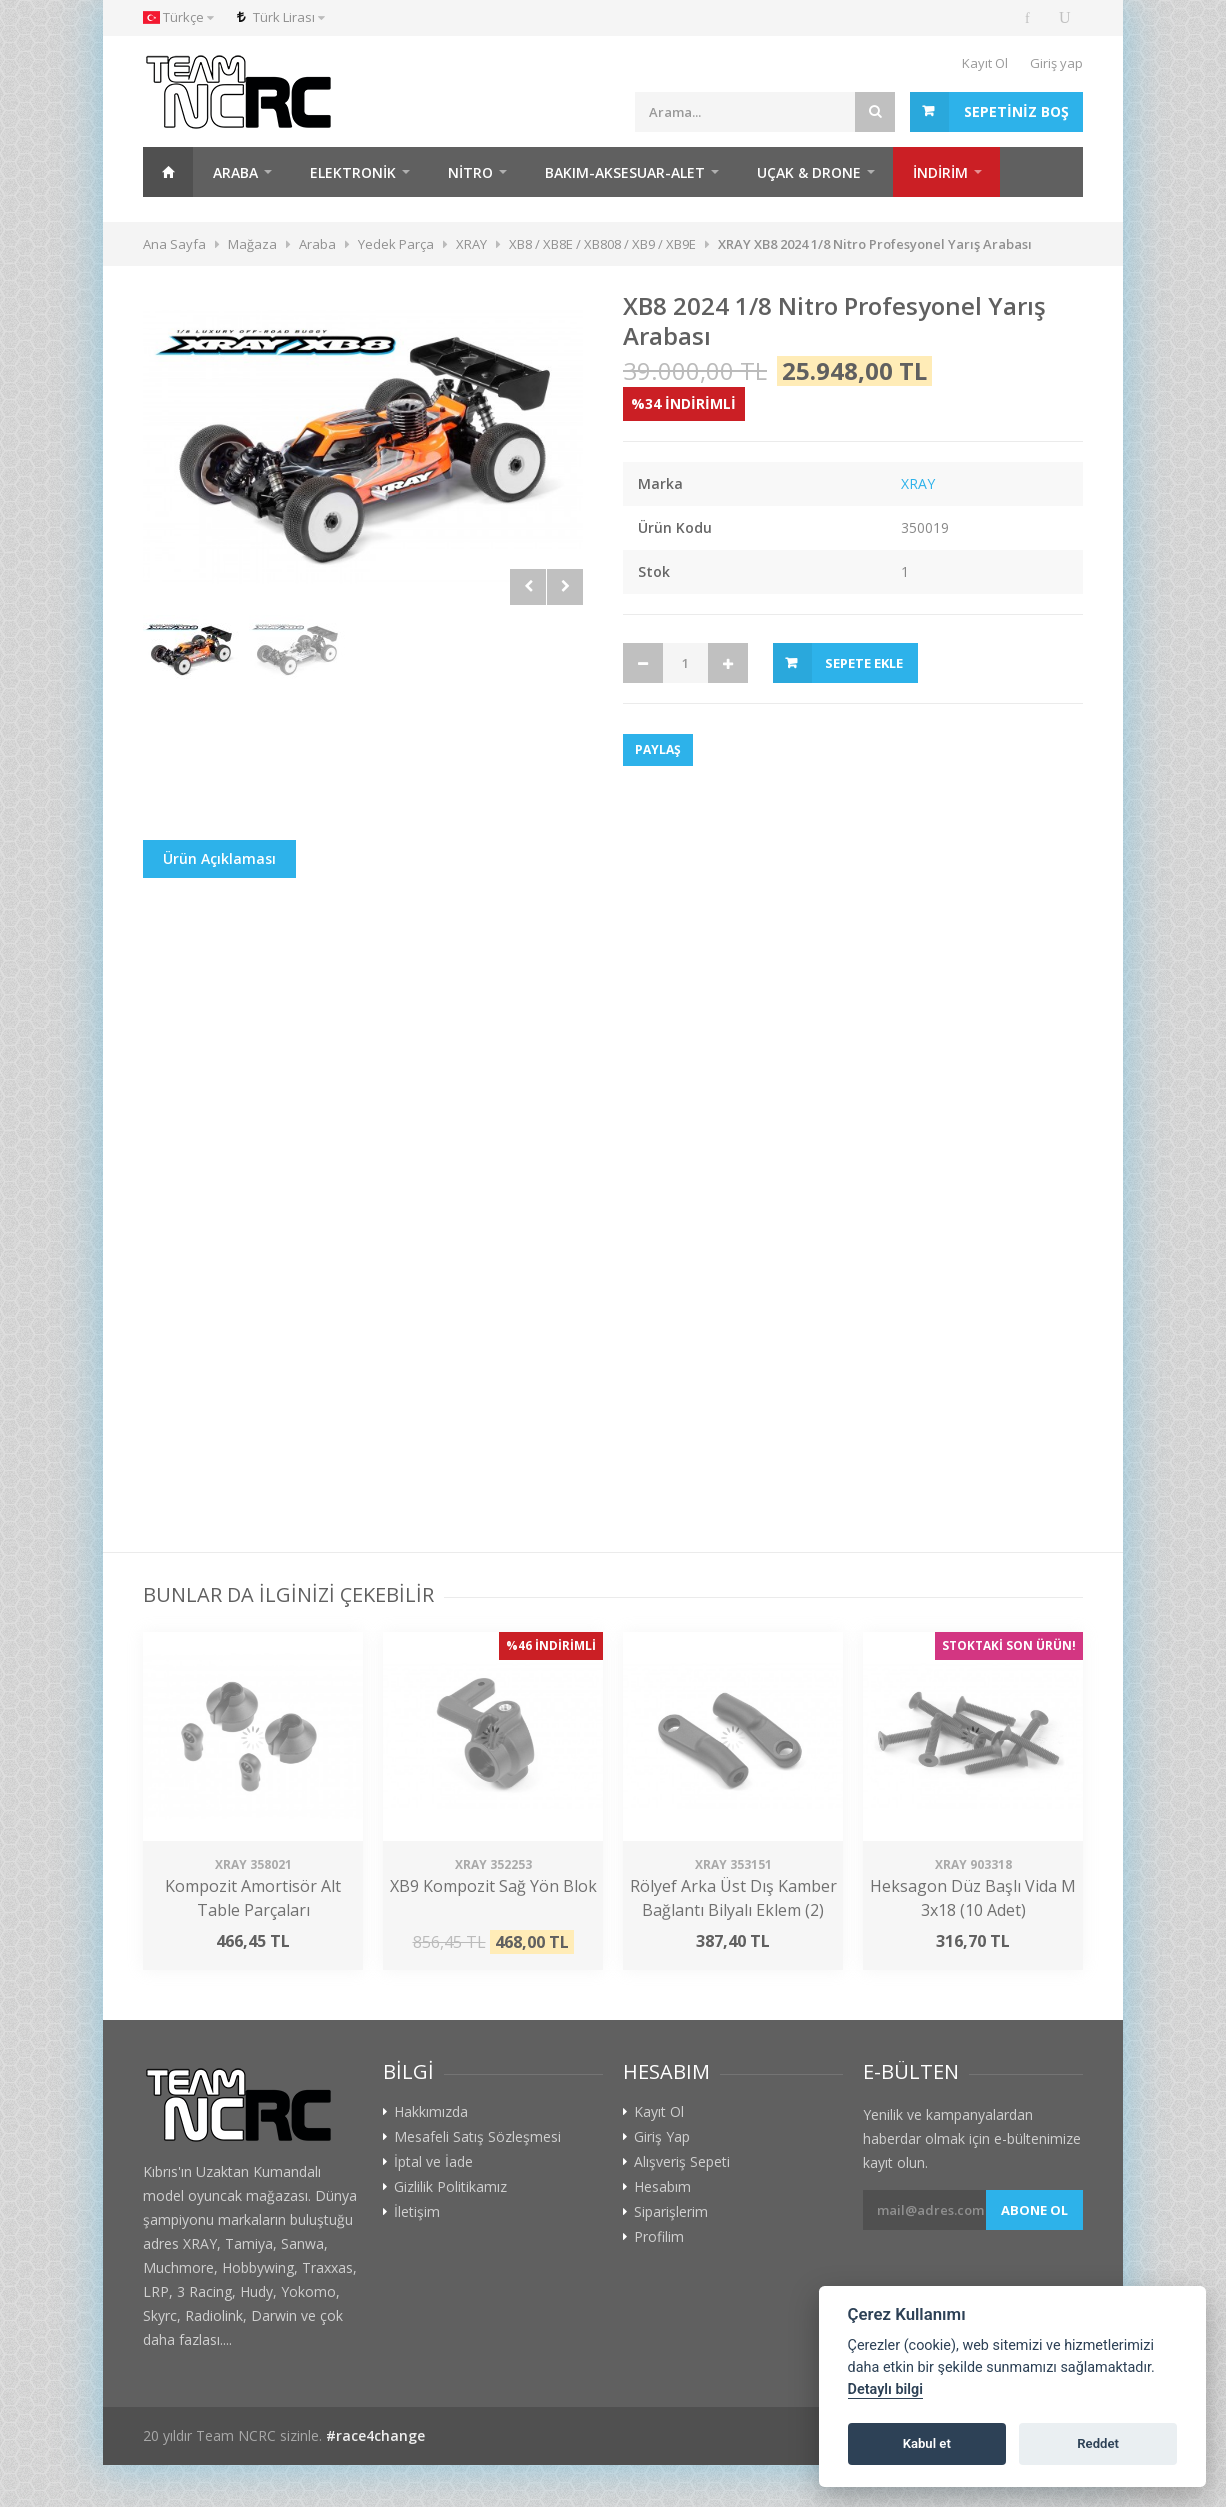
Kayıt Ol (985, 63)
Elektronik (353, 172)
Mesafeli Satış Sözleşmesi (477, 2137)
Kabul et (927, 2443)
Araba (235, 172)
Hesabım (662, 2187)
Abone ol (1034, 2210)
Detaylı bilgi (885, 2389)
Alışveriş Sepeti (682, 2162)
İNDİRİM (940, 172)
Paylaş (658, 749)
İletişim (417, 2212)
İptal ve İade (433, 2162)
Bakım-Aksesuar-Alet (625, 172)
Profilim (659, 2237)
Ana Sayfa (168, 172)
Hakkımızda (431, 2112)
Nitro (470, 172)
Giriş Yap (662, 2137)
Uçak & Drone (809, 172)
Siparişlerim (671, 2212)
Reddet (1098, 2443)
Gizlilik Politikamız (450, 2187)
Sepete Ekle (864, 663)
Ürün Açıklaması (219, 858)
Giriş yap (1056, 63)
